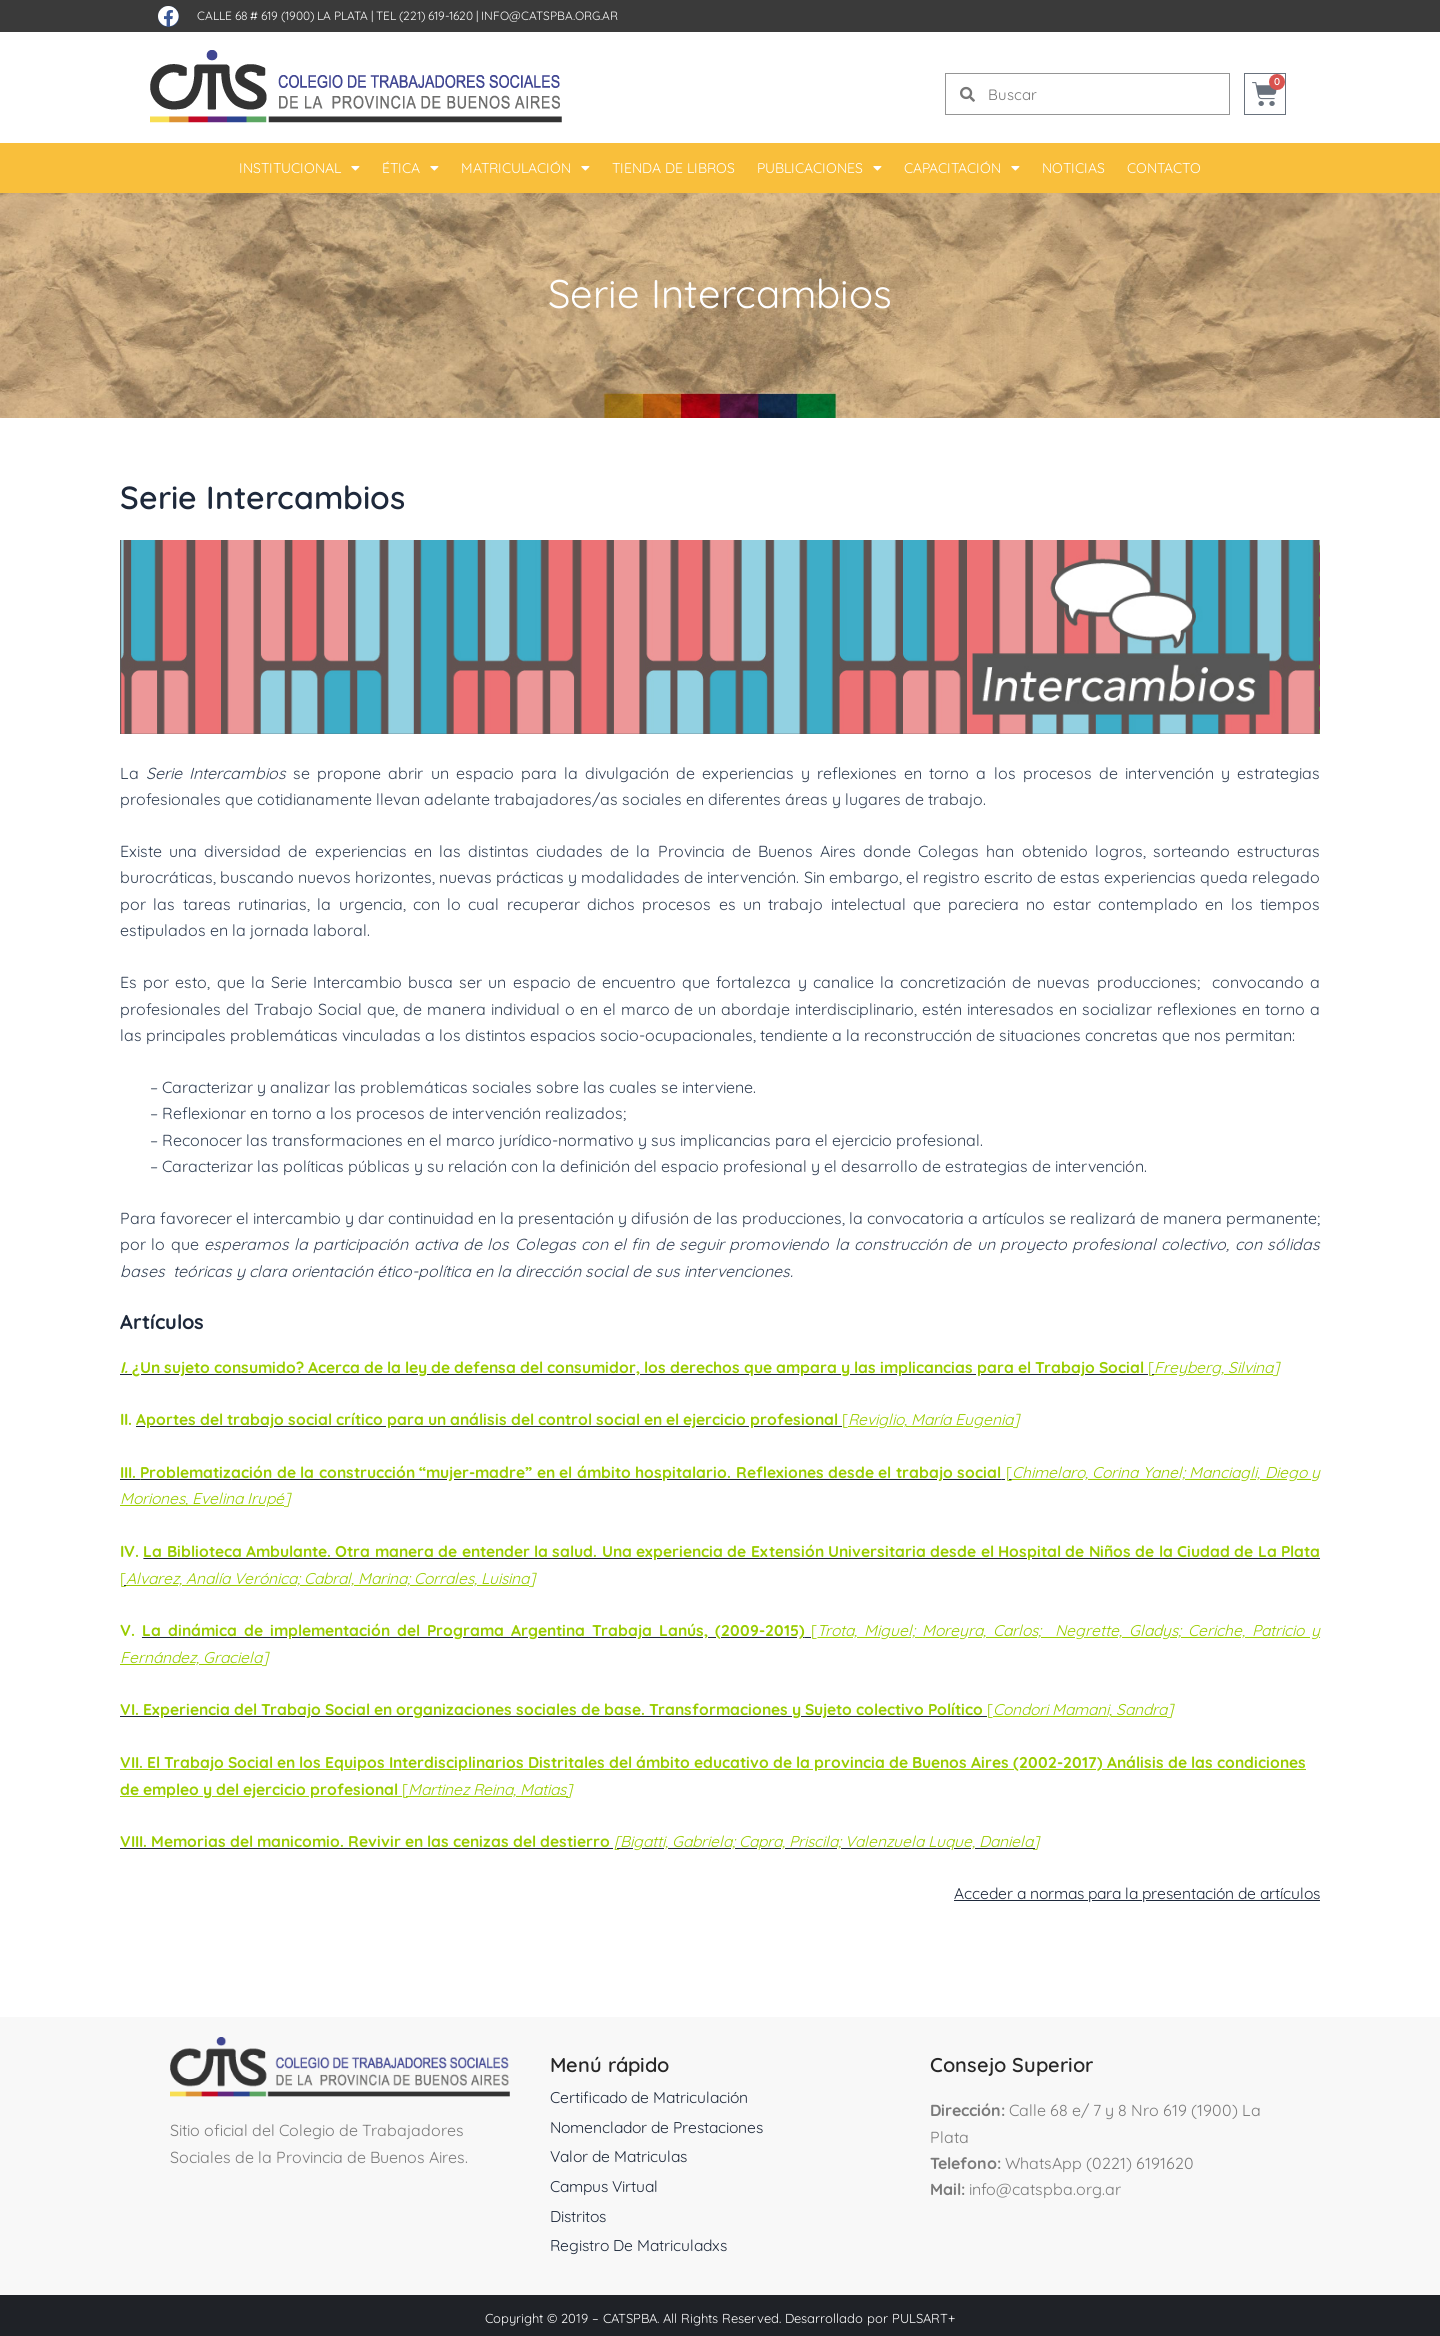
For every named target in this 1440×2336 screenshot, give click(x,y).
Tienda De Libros (673, 168)
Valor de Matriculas (622, 2151)
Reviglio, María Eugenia (942, 1419)
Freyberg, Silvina (1225, 1367)
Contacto (1164, 168)
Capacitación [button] (962, 168)
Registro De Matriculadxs (642, 2240)
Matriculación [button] (525, 168)
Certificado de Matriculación (652, 2092)
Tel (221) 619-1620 (424, 15)
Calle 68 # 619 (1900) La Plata (282, 15)
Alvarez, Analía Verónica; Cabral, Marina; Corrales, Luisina (381, 1576)
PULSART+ (923, 2313)
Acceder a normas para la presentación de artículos (1128, 1888)
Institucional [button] (299, 168)
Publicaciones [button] (819, 168)
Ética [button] (410, 168)
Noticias (1073, 168)
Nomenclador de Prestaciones (662, 2122)
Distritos (580, 2210)
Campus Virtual (607, 2181)
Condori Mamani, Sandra (1097, 1706)
